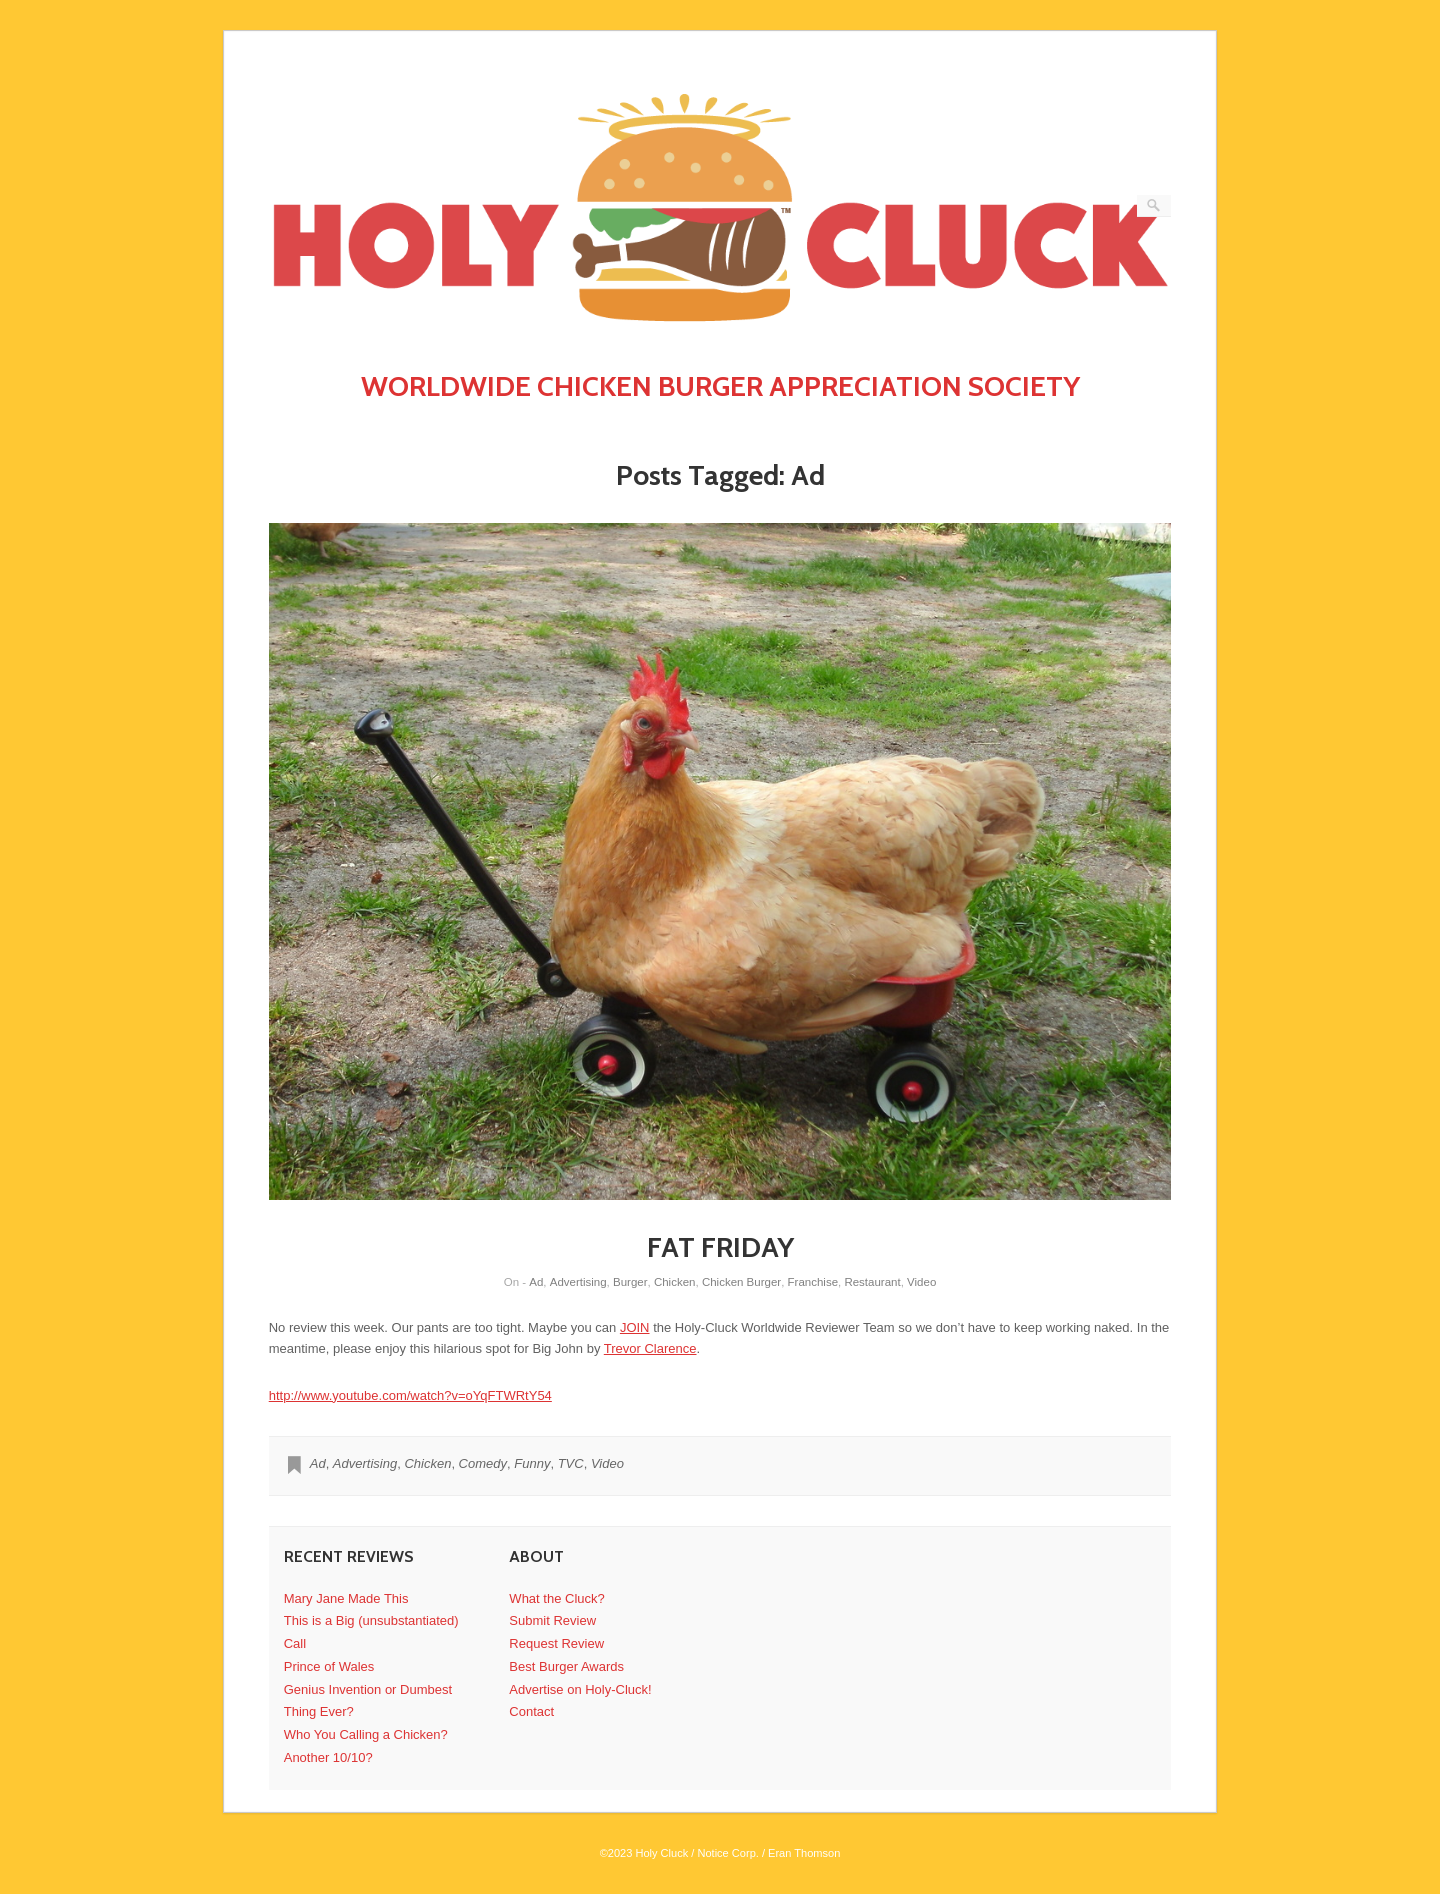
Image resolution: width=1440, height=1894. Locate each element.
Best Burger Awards (566, 1666)
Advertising (578, 1282)
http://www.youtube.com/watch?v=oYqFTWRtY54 (410, 1395)
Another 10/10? (328, 1757)
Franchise (813, 1282)
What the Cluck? (556, 1598)
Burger (630, 1282)
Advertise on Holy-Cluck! (580, 1689)
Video (921, 1282)
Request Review (556, 1643)
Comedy (483, 1463)
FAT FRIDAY (720, 1247)
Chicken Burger (741, 1282)
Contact (531, 1711)
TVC (571, 1463)
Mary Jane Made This (346, 1598)
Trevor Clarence (650, 1348)
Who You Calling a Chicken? (366, 1734)
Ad (536, 1282)
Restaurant (872, 1282)
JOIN (635, 1327)
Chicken (675, 1282)
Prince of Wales (329, 1666)
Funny (532, 1463)
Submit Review (552, 1620)
